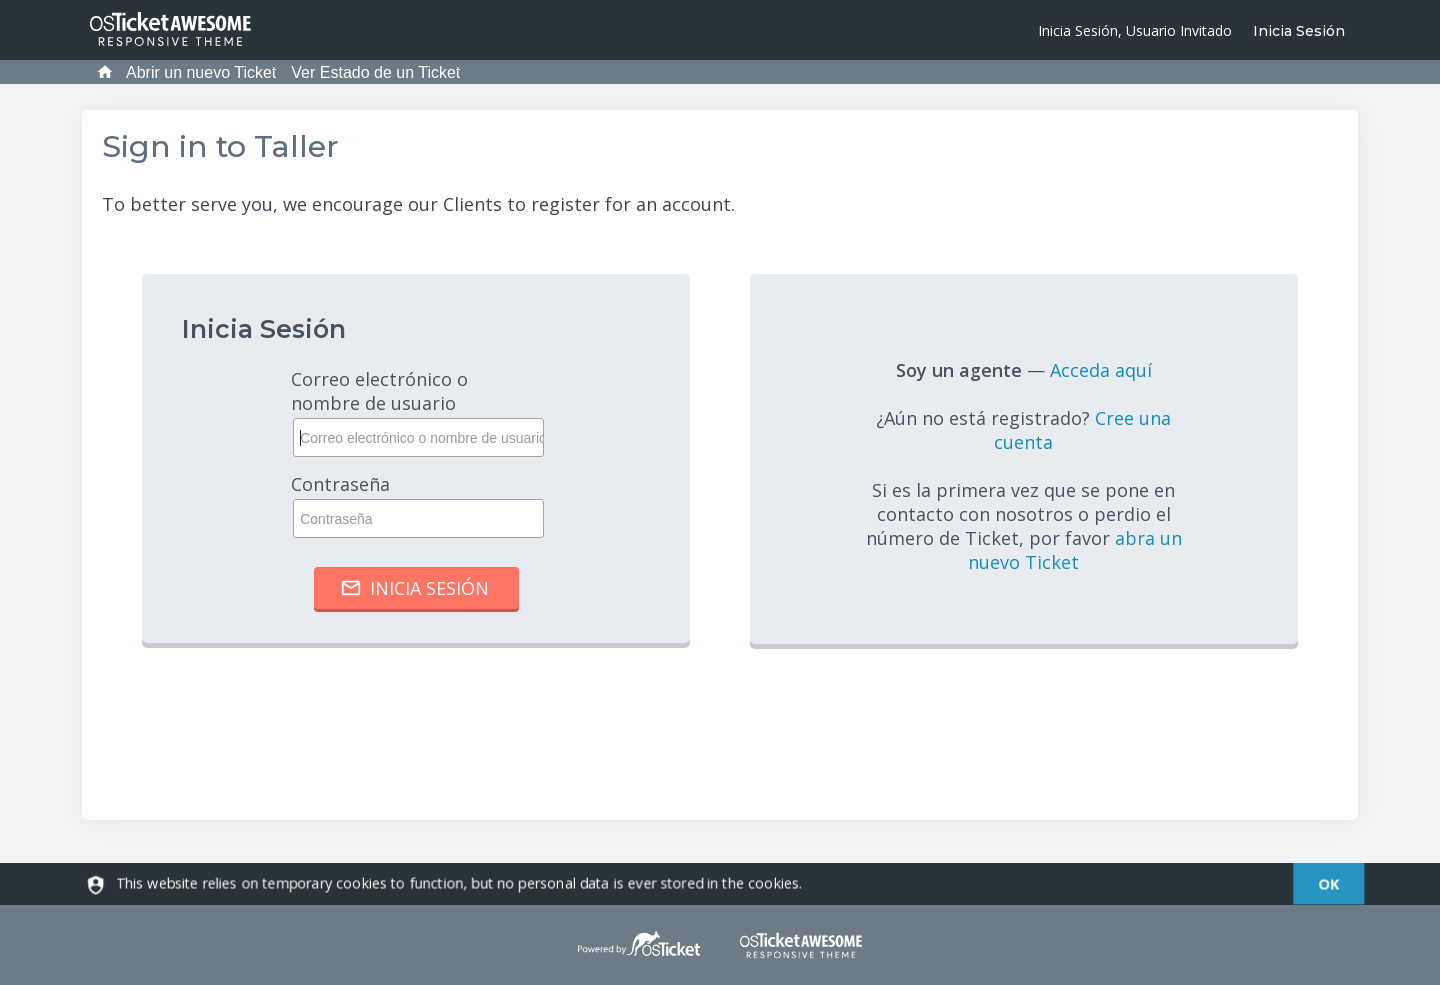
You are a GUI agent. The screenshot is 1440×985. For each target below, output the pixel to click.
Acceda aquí (1101, 370)
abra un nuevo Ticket (1075, 550)
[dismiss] (1330, 884)
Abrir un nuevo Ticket (201, 72)
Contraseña (416, 505)
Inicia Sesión (1299, 31)
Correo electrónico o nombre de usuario (416, 412)
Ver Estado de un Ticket (375, 72)
